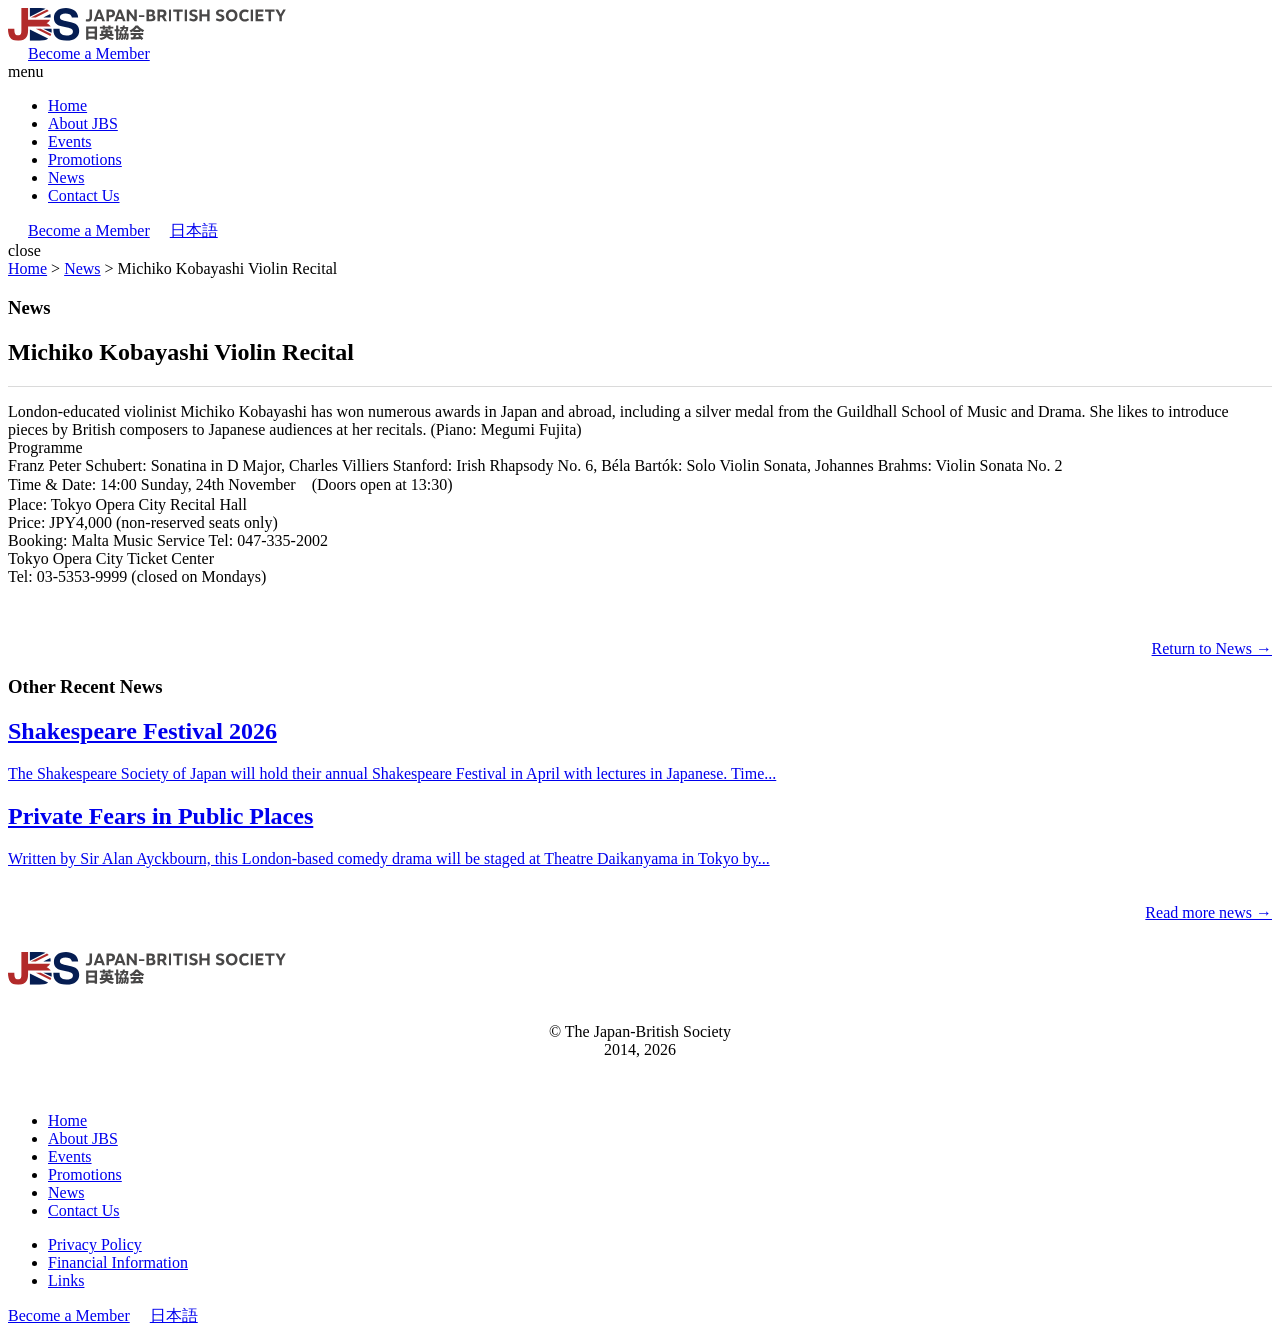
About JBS (83, 123)
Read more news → (1208, 912)
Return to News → (1212, 648)
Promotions (85, 159)
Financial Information (118, 1262)
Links (66, 1280)
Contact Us (84, 195)
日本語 (194, 230)
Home (67, 105)
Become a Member (89, 53)
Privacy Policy (95, 1244)
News (66, 177)
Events (70, 141)
